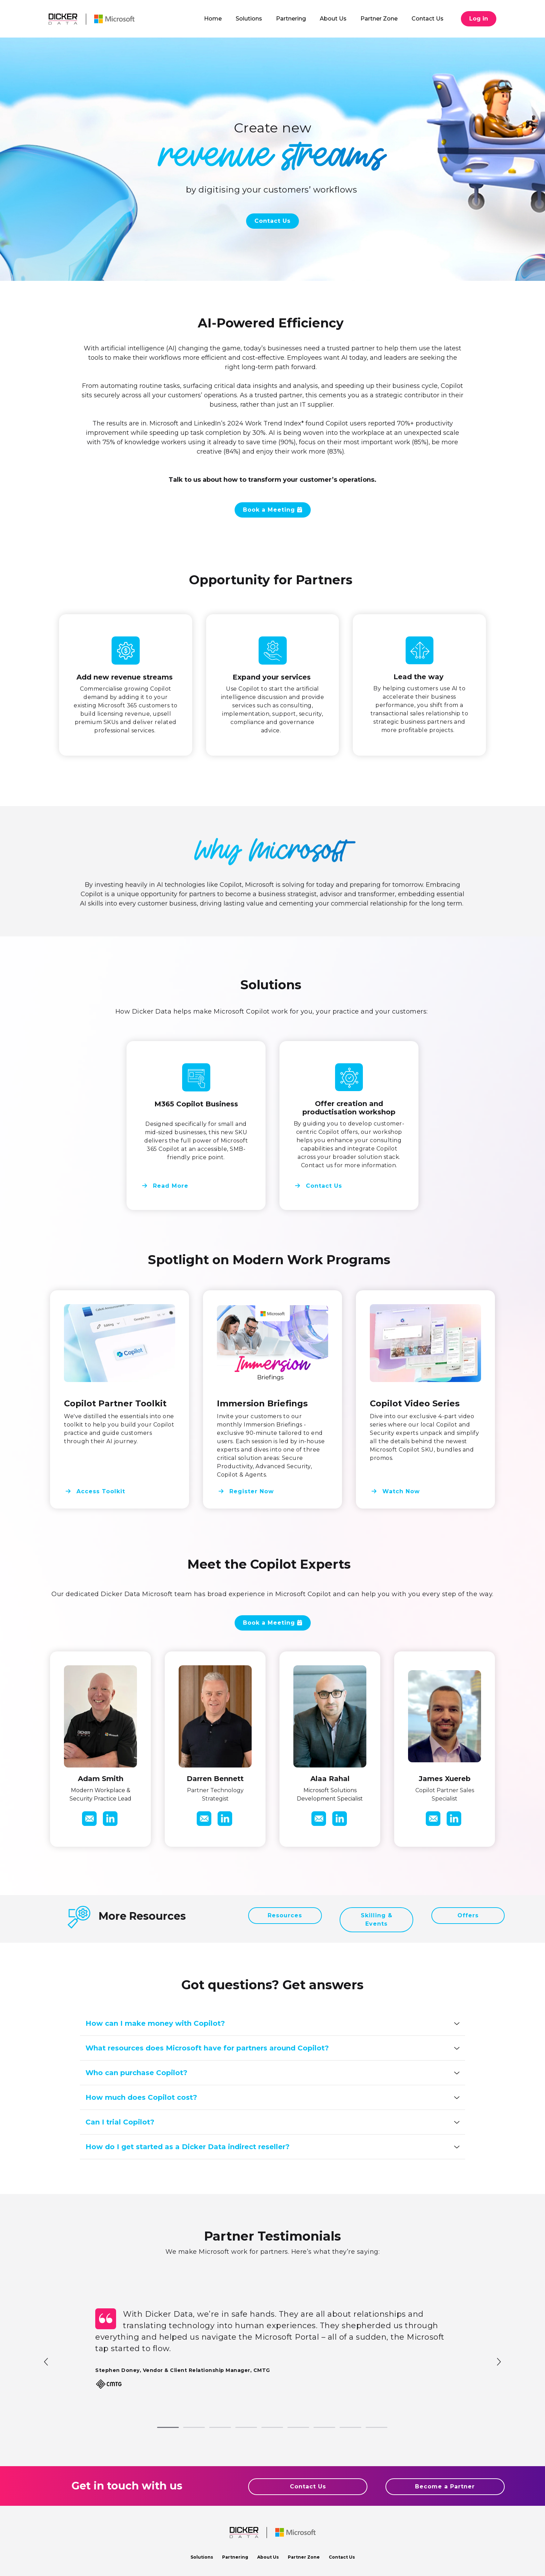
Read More (169, 1186)
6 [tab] (290, 2427)
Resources (285, 1915)
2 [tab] (186, 2427)
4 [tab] (238, 2427)
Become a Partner (445, 2486)
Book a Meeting (270, 509)
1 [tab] (160, 2427)
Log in (478, 18)
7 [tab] (317, 2427)
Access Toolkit (99, 1490)
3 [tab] (212, 2427)
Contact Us (272, 221)
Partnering (235, 2557)
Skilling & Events (376, 1919)
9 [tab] (369, 2427)
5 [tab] (264, 2427)
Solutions (201, 2557)
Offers (468, 1915)
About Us (268, 2557)
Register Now (250, 1490)
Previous (46, 2361)
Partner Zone (304, 2557)
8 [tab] (343, 2427)
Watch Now (400, 1490)
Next (498, 2361)
